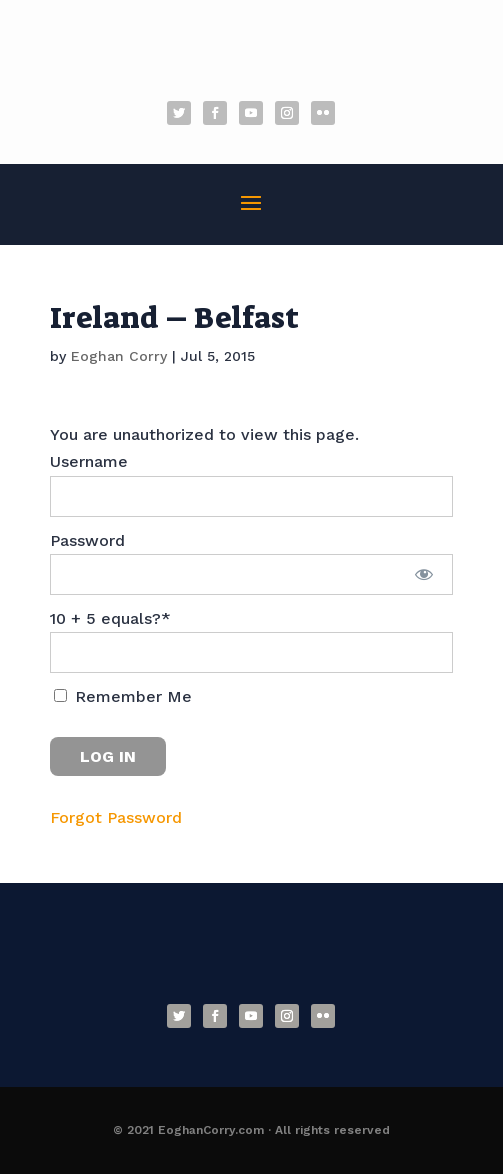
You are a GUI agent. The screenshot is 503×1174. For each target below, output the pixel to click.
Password (87, 540)
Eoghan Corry (119, 356)
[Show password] (423, 574)
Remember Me (123, 696)
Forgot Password (116, 817)
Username (89, 461)
